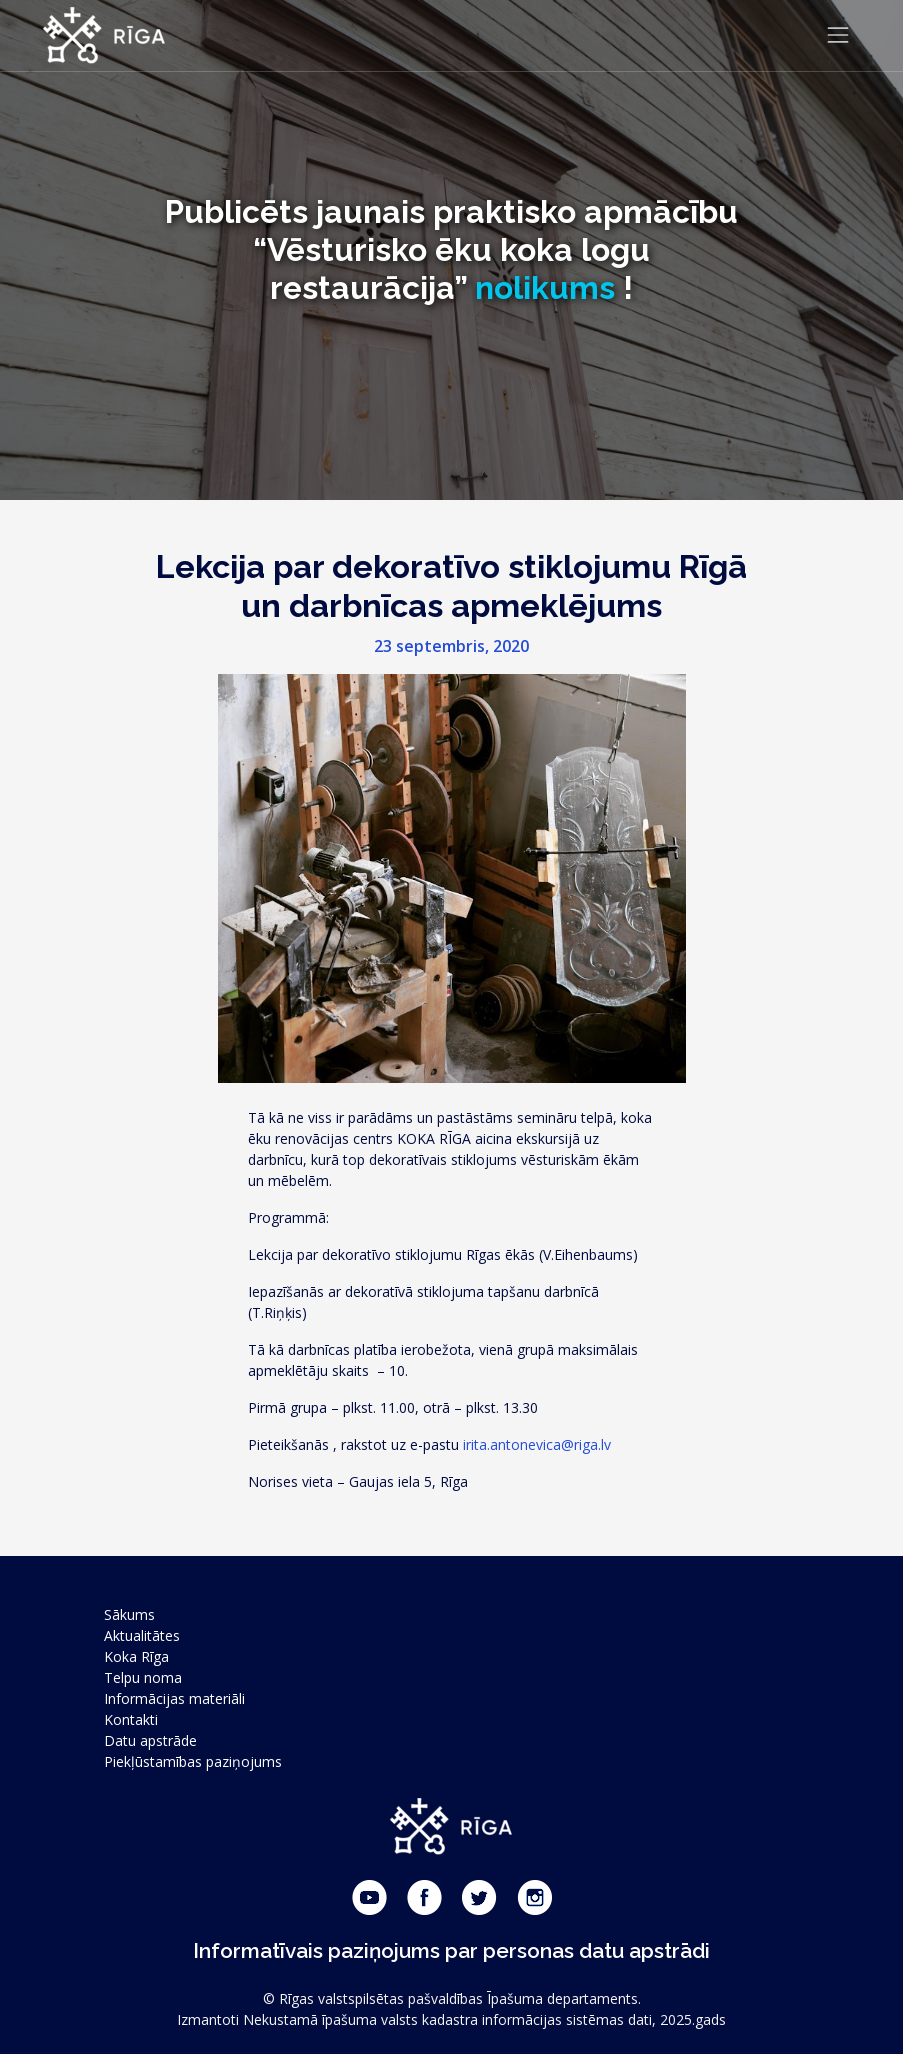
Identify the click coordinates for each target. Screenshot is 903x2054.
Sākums (129, 1614)
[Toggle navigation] (838, 35)
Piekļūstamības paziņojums (193, 1761)
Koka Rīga (136, 1656)
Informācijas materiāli (174, 1698)
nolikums (545, 287)
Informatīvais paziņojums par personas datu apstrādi (451, 1950)
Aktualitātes (142, 1635)
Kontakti (131, 1719)
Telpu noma (143, 1677)
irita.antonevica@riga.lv (537, 1444)
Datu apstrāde (150, 1740)
